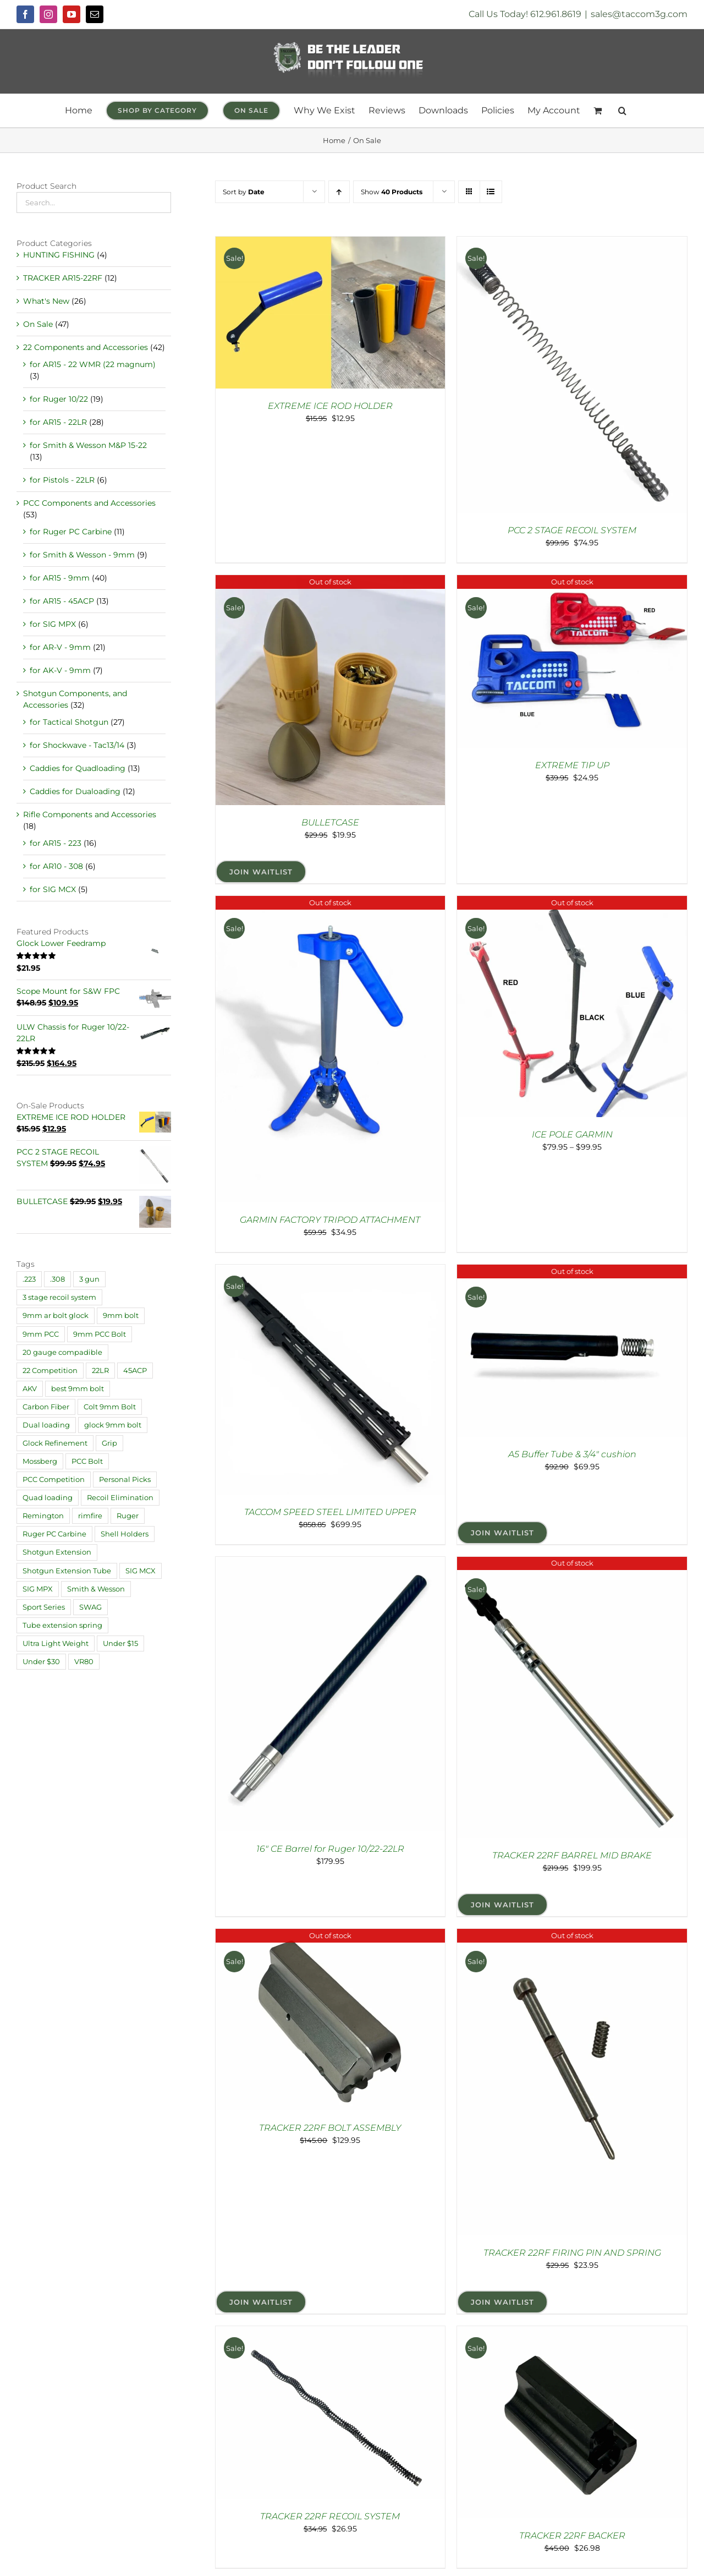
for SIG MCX (53, 889)
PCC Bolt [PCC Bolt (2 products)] (87, 1461)
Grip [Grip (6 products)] (109, 1443)
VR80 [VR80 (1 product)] (84, 1662)
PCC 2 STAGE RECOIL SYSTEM (572, 530)
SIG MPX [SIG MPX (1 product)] (38, 1589)
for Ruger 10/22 (59, 399)
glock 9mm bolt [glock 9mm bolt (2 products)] (112, 1425)
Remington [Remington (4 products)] (43, 1516)
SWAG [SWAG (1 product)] (90, 1607)
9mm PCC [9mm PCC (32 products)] (41, 1334)
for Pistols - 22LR (62, 480)
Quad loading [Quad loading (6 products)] (48, 1498)
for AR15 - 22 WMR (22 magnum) (93, 364)
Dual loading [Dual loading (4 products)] (46, 1425)
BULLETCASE (330, 822)
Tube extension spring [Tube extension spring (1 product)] (62, 1625)
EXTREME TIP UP (572, 765)
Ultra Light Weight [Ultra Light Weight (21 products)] (56, 1643)
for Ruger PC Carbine (71, 532)
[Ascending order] (339, 192)
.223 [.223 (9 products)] (29, 1279)
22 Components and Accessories (85, 347)
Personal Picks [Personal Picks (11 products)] (125, 1479)
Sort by (244, 192)
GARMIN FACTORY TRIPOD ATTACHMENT (330, 1220)
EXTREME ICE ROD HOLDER (330, 406)
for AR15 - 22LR (58, 422)
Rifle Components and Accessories (89, 814)
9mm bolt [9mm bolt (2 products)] (121, 1315)
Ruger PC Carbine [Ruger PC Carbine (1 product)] (54, 1534)
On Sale (38, 324)
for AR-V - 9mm (60, 647)
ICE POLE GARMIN (572, 1134)
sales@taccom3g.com (639, 14)
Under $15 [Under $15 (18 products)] (120, 1643)
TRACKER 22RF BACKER (572, 2535)
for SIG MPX (53, 624)
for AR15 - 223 (55, 843)
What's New (46, 301)
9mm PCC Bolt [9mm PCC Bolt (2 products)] (99, 1334)
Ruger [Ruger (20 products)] (128, 1516)
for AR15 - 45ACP (62, 601)
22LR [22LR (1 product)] (100, 1370)
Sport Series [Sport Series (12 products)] (44, 1607)
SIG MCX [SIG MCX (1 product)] (140, 1571)
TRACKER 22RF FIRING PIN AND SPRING (572, 2252)
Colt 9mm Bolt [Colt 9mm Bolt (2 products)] (110, 1407)
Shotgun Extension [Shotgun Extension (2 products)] (57, 1552)
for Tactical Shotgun (69, 722)
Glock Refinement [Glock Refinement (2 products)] (55, 1443)
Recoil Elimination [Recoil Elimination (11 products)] (120, 1498)
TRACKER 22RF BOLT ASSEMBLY (330, 2128)
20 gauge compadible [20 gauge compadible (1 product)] (62, 1352)
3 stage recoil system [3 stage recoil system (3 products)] (59, 1297)
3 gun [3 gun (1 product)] (89, 1279)
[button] (622, 110)
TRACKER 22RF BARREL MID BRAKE (572, 1855)
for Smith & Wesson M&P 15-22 (88, 445)
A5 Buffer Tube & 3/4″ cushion (572, 1454)
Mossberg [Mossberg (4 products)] (40, 1461)
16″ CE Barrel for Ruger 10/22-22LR (330, 1849)
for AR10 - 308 (56, 866)
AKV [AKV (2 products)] (30, 1389)
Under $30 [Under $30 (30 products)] (41, 1662)
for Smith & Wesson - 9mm (82, 555)
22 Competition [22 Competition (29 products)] (50, 1370)
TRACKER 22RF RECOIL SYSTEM (330, 2516)
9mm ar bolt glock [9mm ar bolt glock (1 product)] (56, 1315)
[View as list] (491, 192)
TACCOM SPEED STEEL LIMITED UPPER (330, 1512)
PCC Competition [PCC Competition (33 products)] (54, 1479)
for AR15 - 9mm (60, 578)
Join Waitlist (261, 871)
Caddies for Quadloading (77, 768)
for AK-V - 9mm (60, 670)
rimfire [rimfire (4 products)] (90, 1516)
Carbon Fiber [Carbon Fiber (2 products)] (46, 1407)
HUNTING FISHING (59, 255)
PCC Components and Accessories (89, 503)
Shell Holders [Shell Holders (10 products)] (124, 1534)
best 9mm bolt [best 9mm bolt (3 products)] (77, 1389)
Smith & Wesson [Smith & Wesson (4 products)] (96, 1589)
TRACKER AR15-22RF (62, 278)
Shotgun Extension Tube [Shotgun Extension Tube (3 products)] (67, 1571)
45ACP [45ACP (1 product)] (135, 1370)
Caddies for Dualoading (75, 791)
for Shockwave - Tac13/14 (77, 745)
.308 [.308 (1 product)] (57, 1279)
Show (391, 192)
